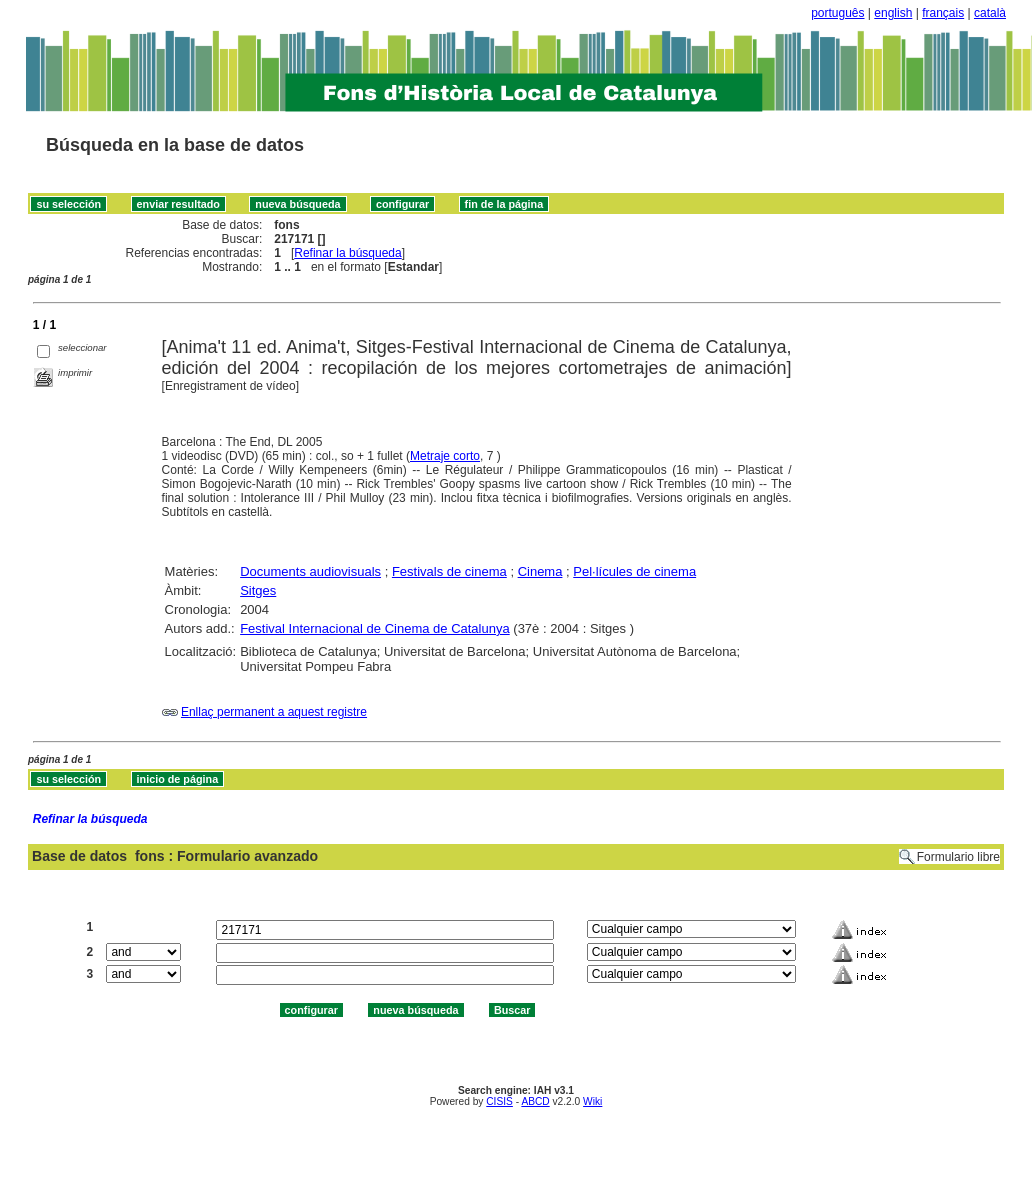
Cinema (540, 571)
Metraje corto (445, 456)
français (943, 13)
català (990, 13)
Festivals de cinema (449, 571)
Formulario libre (958, 857)
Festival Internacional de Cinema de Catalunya (375, 628)
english (893, 13)
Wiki (592, 1101)
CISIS (499, 1101)
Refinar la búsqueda (347, 253)
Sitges (258, 590)
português (837, 13)
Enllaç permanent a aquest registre (274, 712)
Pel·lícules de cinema (634, 571)
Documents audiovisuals (310, 571)
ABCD (535, 1101)
